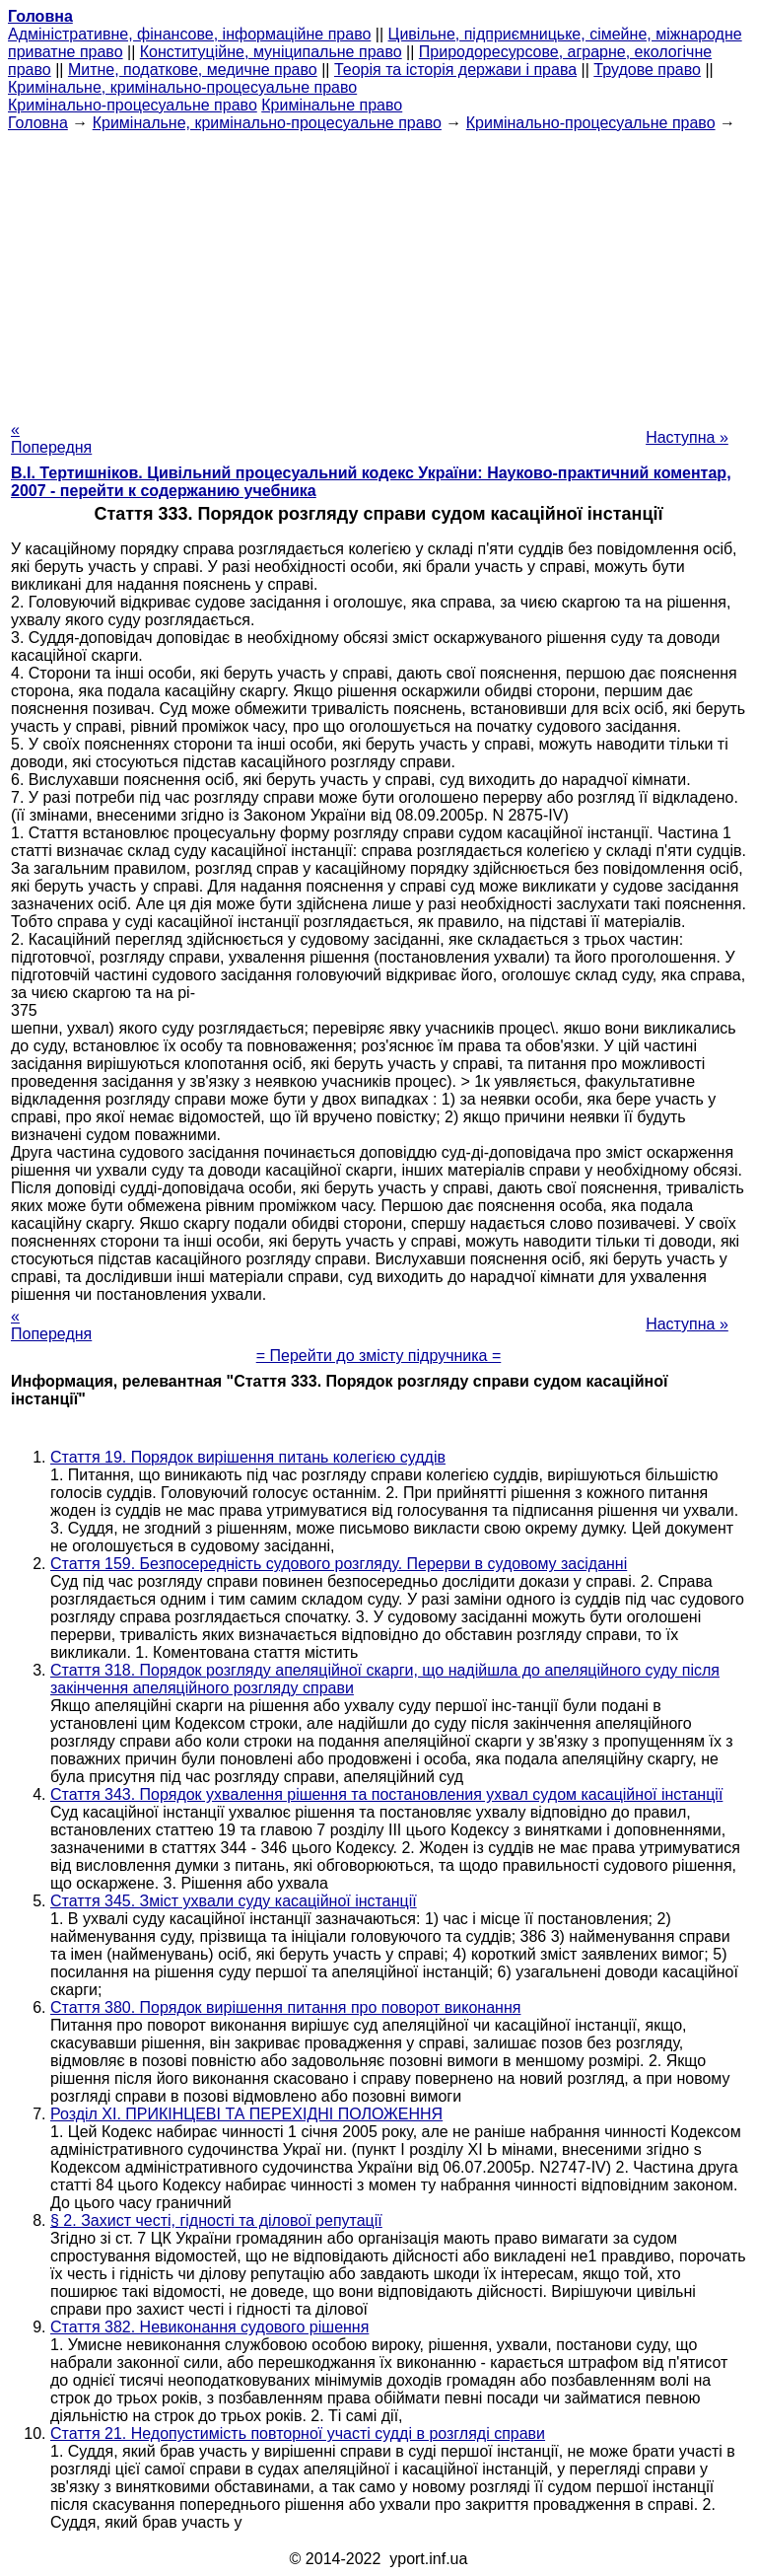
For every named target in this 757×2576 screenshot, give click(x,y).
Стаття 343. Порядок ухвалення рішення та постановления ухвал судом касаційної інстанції (386, 1794)
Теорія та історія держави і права (455, 69)
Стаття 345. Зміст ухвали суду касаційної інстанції (233, 1901)
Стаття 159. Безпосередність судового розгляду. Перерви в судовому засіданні (338, 1563)
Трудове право (647, 69)
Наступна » (687, 437)
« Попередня (51, 438)
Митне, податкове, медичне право (192, 69)
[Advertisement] (378, 270)
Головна (38, 122)
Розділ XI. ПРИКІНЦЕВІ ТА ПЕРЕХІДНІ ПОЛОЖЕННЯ (246, 2114)
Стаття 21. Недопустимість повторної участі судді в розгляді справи (297, 2433)
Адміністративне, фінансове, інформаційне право (189, 34)
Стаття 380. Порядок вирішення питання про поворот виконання (285, 2007)
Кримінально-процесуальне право (132, 105)
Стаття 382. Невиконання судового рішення (209, 2327)
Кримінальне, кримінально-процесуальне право (182, 87)
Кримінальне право (331, 105)
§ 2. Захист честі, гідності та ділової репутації (216, 2220)
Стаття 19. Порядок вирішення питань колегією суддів (248, 1457)
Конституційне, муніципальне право (271, 51)
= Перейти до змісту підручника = (379, 1355)
